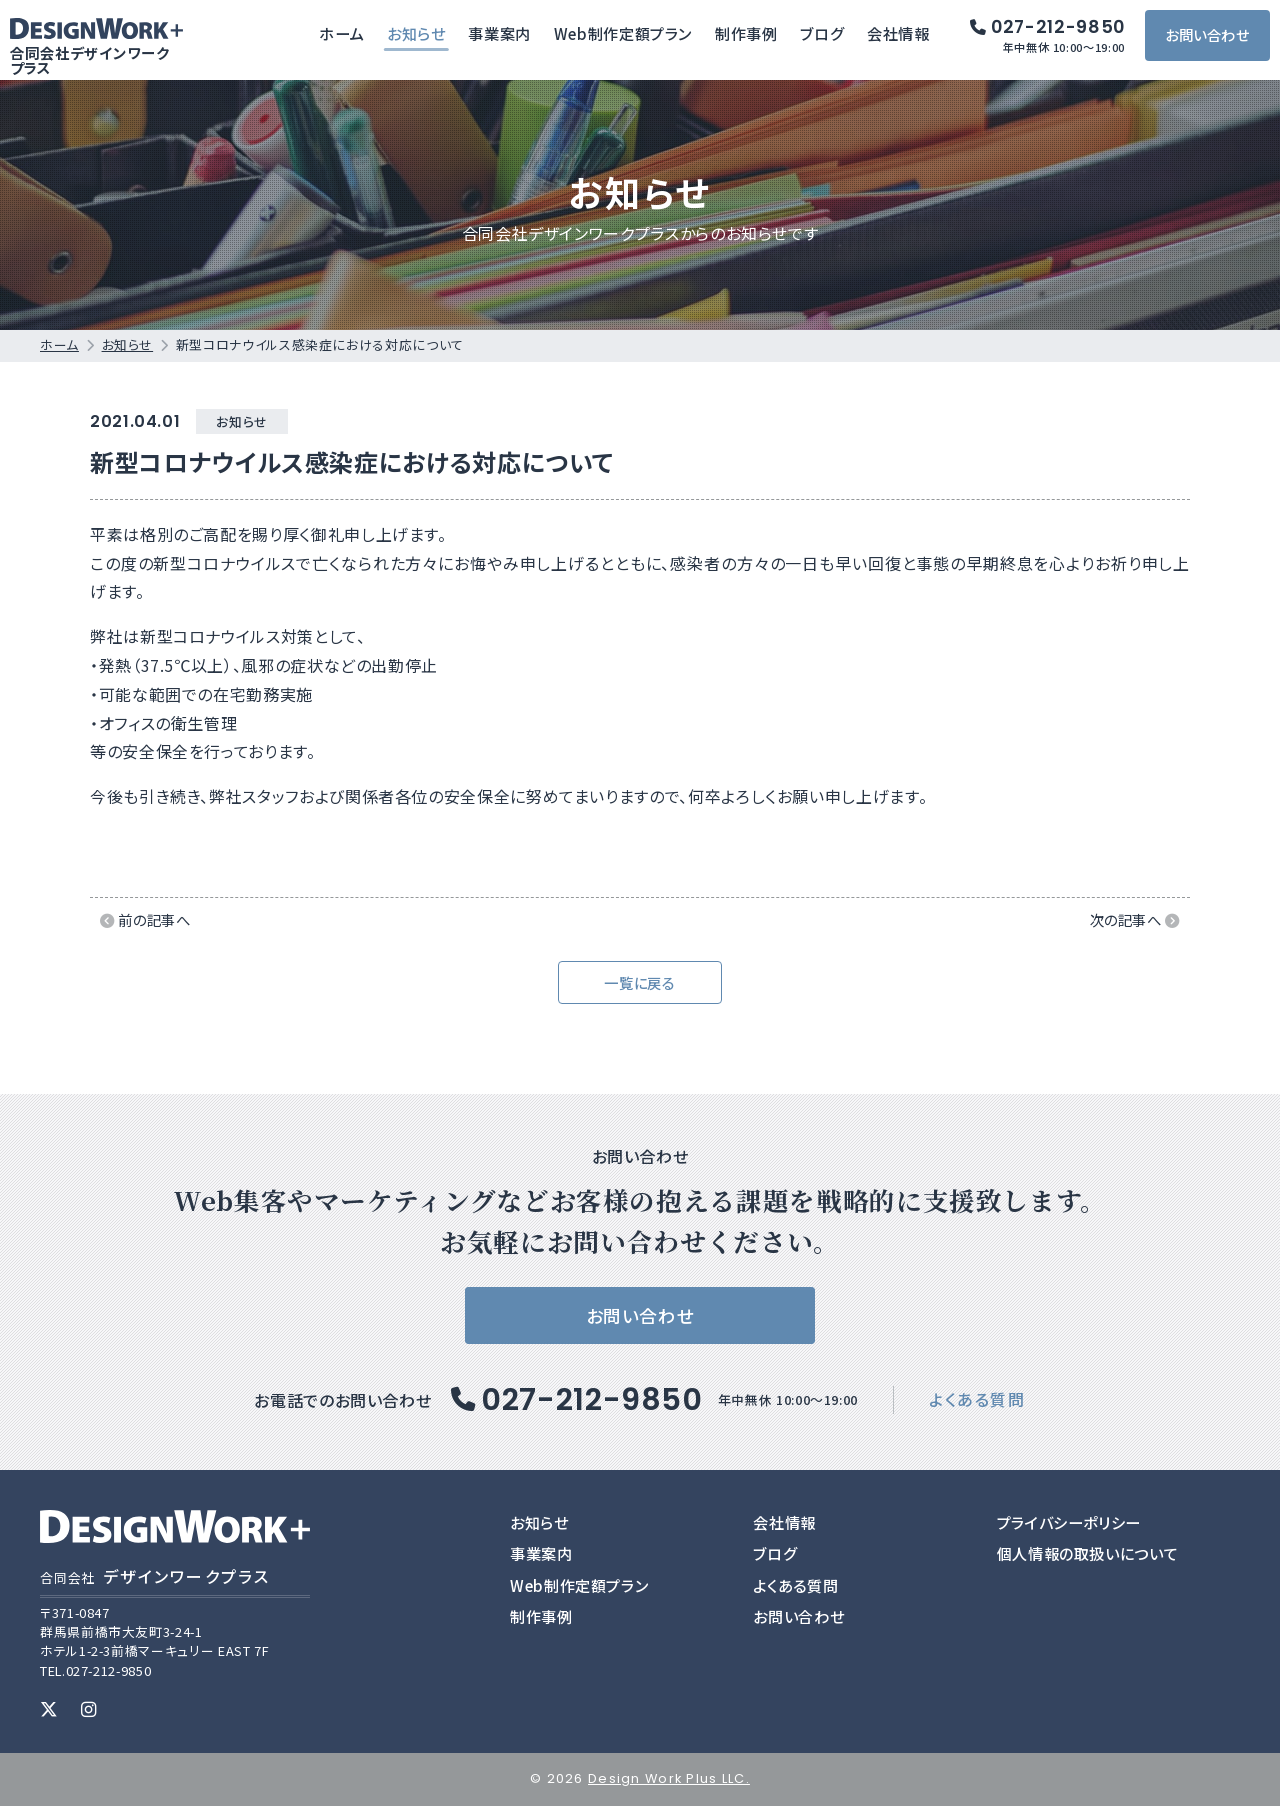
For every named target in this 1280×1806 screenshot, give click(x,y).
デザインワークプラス (155, 1576)
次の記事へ (1135, 919)
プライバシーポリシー (1069, 1522)
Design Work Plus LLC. (669, 1778)
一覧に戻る (639, 982)
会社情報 (902, 38)
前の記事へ (145, 919)
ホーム (345, 38)
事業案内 (503, 38)
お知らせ (420, 38)
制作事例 (749, 38)
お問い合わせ (1210, 39)
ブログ (826, 38)
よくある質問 (977, 1399)
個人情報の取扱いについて (1088, 1553)
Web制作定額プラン (626, 38)
